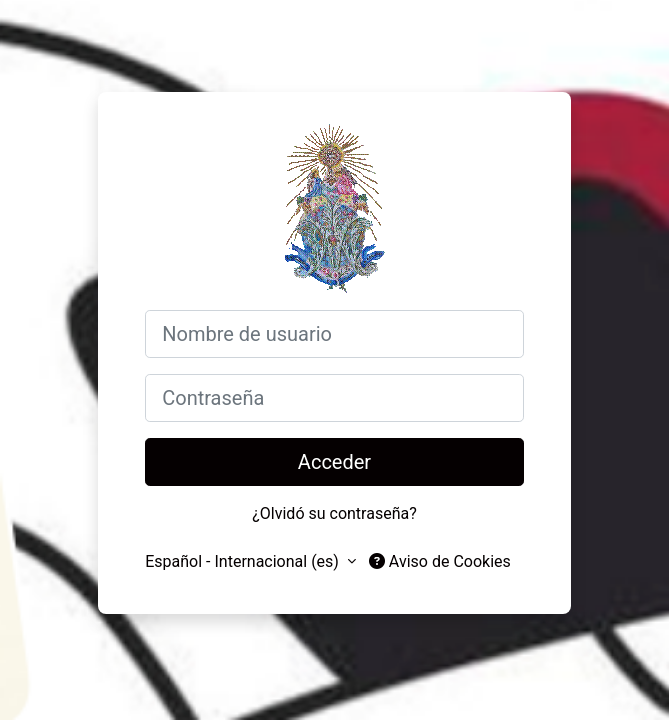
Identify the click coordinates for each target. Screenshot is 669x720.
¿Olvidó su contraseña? (334, 513)
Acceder (334, 462)
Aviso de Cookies (440, 561)
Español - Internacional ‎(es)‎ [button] (244, 561)
